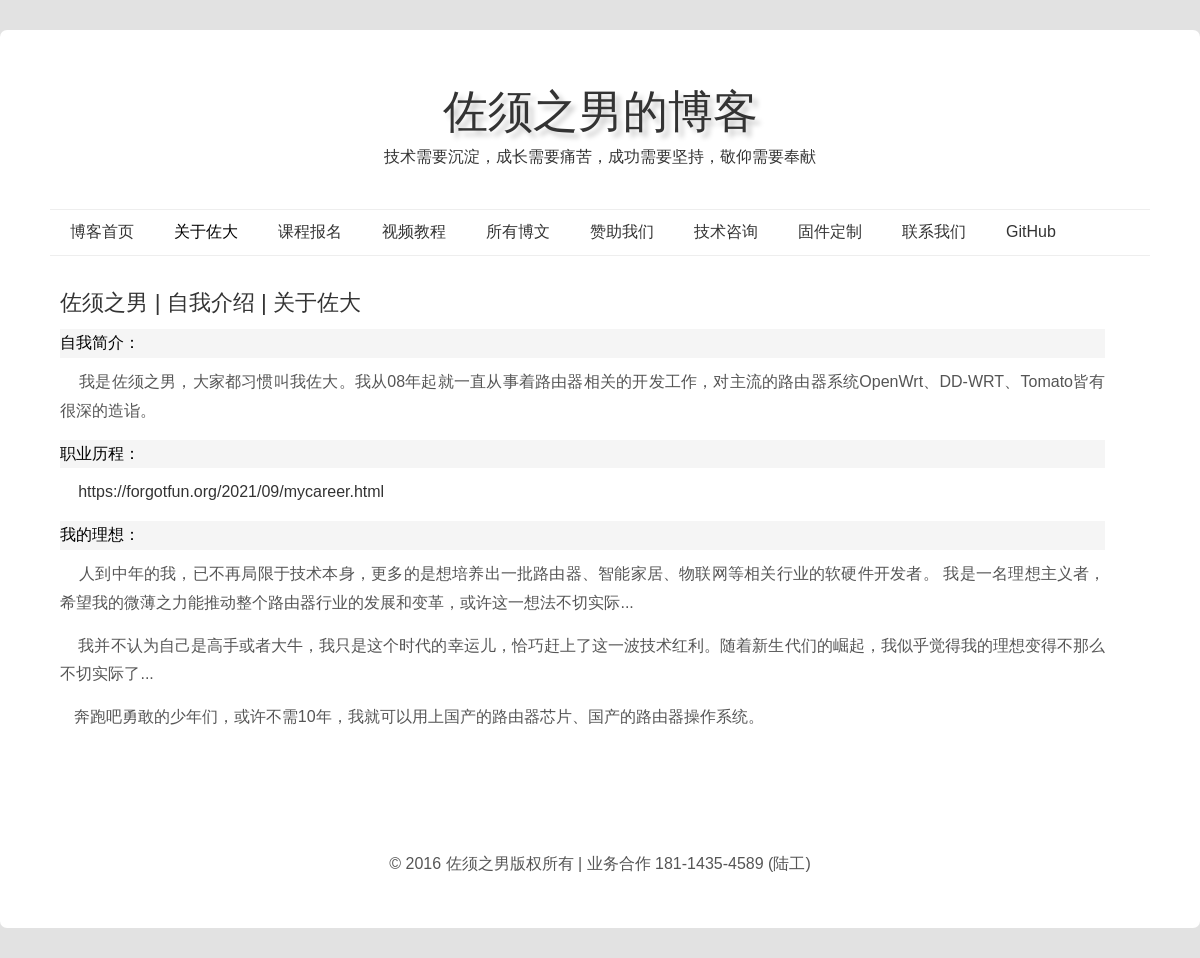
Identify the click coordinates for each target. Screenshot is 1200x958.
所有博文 (518, 231)
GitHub (1031, 231)
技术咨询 (726, 231)
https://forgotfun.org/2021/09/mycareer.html (231, 491)
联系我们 (934, 231)
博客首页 (102, 231)
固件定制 (830, 231)
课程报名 (310, 231)
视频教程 (414, 231)
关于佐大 (206, 231)
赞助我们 (622, 231)
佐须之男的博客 (600, 111)
